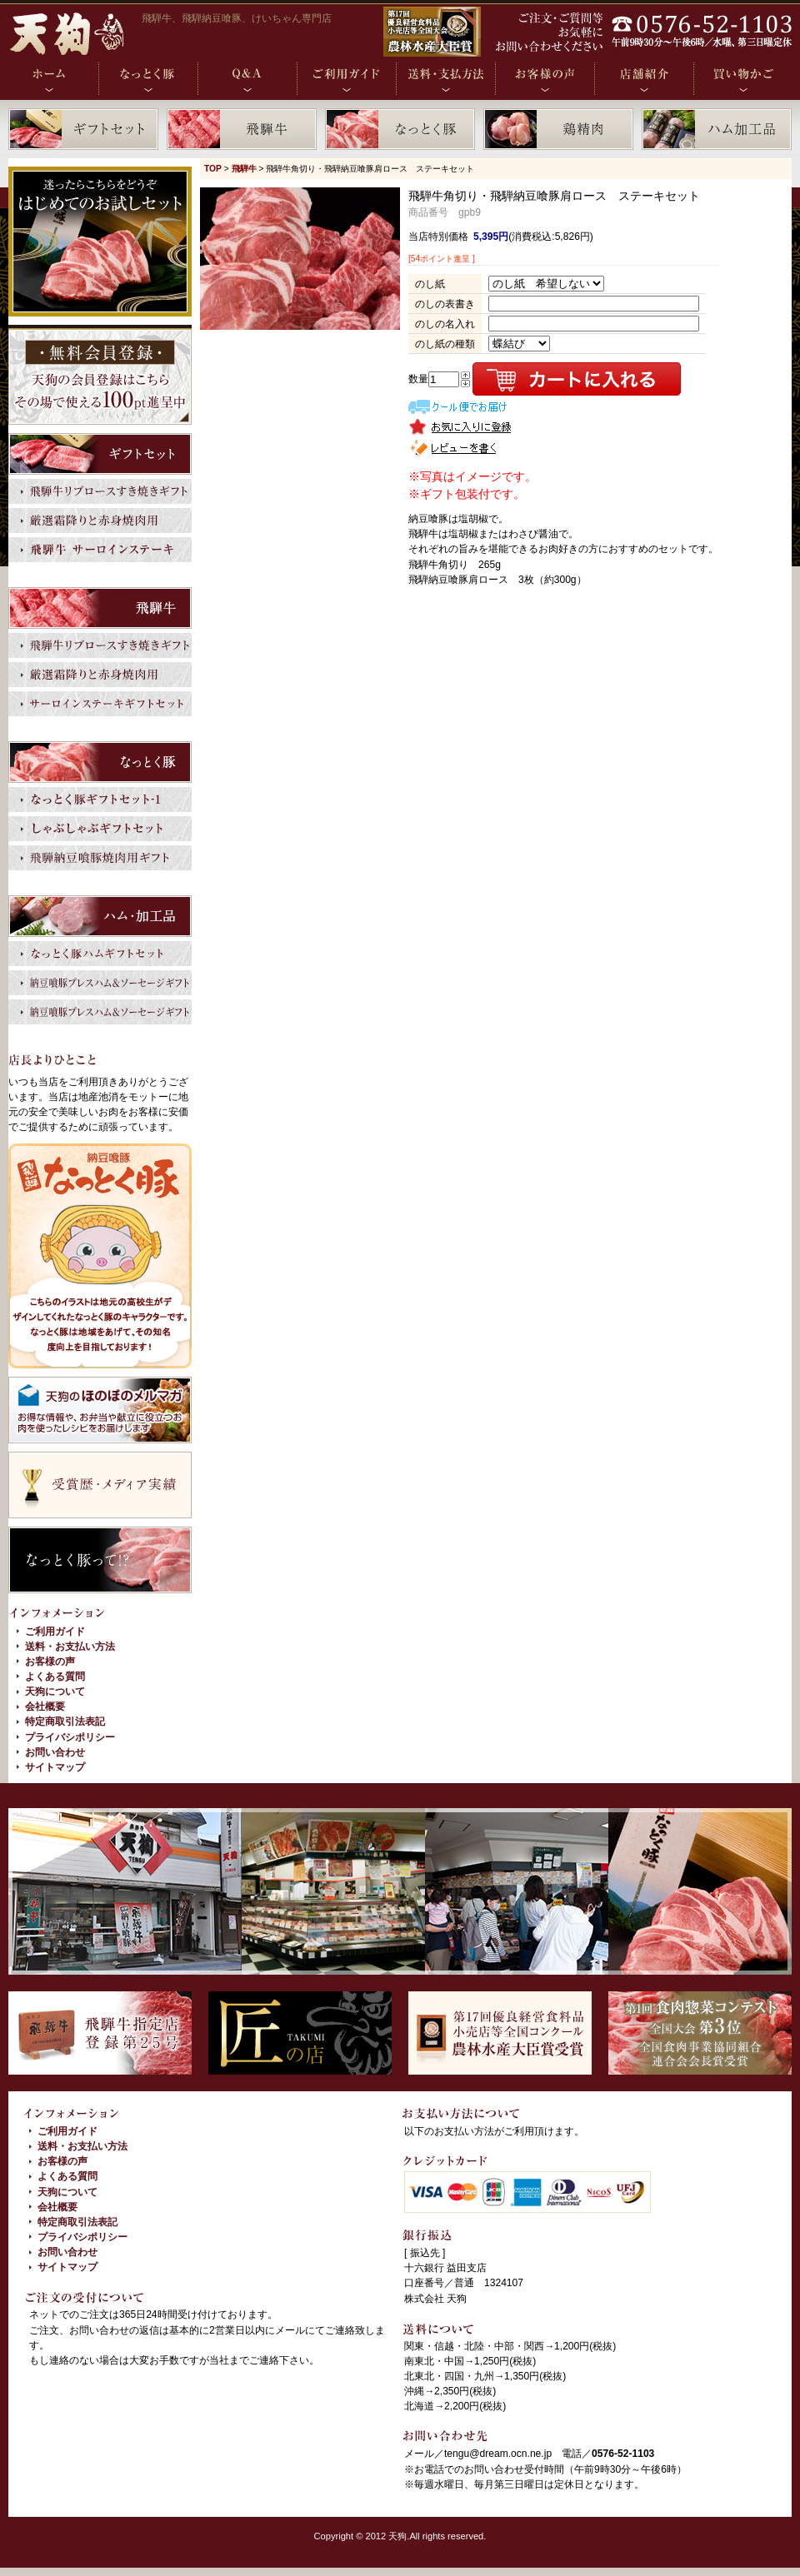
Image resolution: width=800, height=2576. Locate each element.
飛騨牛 (244, 168)
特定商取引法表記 (65, 1721)
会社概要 (45, 1706)
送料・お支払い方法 (70, 1646)
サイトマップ (55, 1767)
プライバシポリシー (70, 1737)
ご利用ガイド (55, 1631)
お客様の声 (50, 1661)
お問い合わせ (55, 1752)
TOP (213, 168)
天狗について (55, 1691)
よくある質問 (55, 1676)
